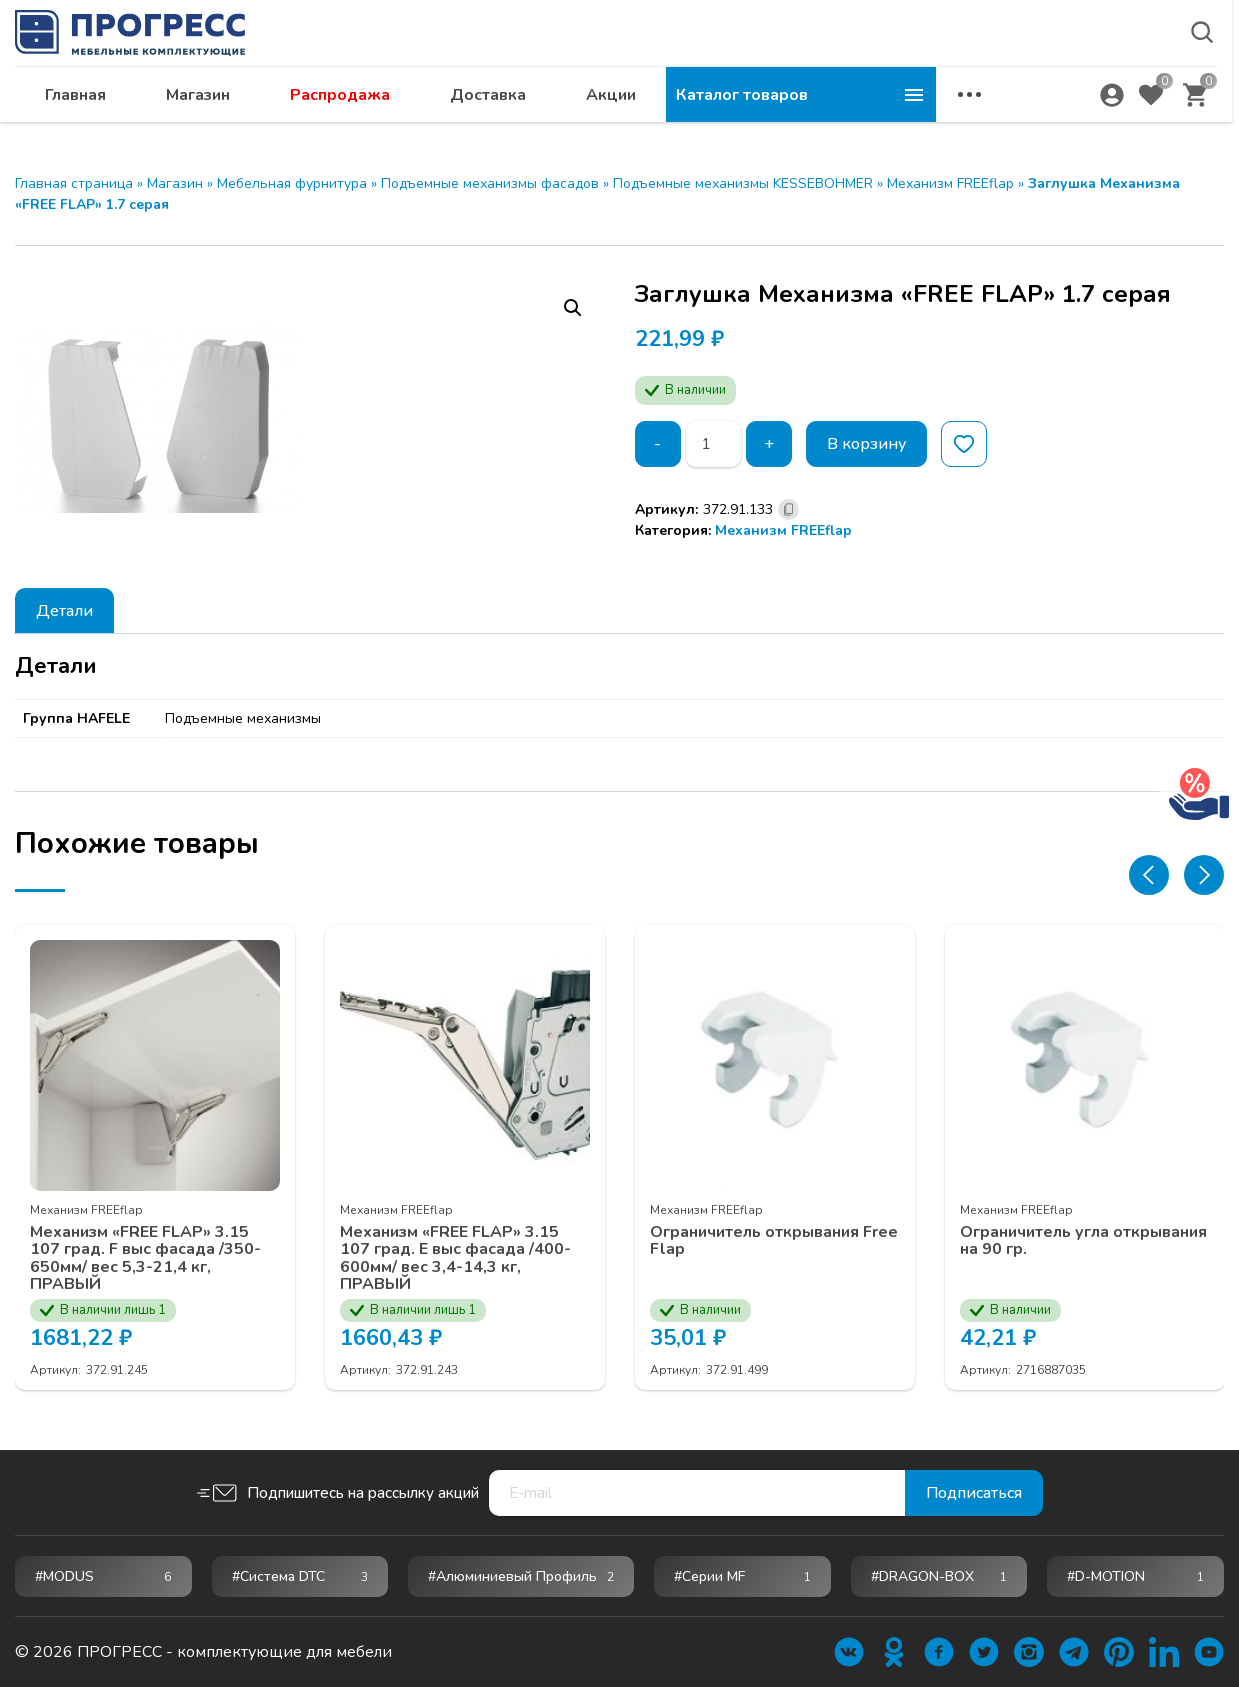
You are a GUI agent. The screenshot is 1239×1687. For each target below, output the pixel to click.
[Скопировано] (788, 509)
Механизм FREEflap (950, 183)
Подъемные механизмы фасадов (490, 183)
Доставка (758, 116)
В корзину (866, 444)
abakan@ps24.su (1060, 66)
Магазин (468, 116)
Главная (345, 116)
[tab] (64, 610)
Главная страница (74, 183)
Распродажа (610, 116)
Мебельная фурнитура (292, 183)
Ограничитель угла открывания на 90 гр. (1083, 1240)
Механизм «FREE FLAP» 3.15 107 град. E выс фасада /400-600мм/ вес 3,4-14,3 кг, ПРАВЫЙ (455, 1258)
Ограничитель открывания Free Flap (774, 1240)
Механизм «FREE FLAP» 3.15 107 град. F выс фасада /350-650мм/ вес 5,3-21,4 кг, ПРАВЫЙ (145, 1258)
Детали (64, 611)
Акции (881, 116)
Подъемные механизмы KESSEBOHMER (743, 183)
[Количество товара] (714, 444)
